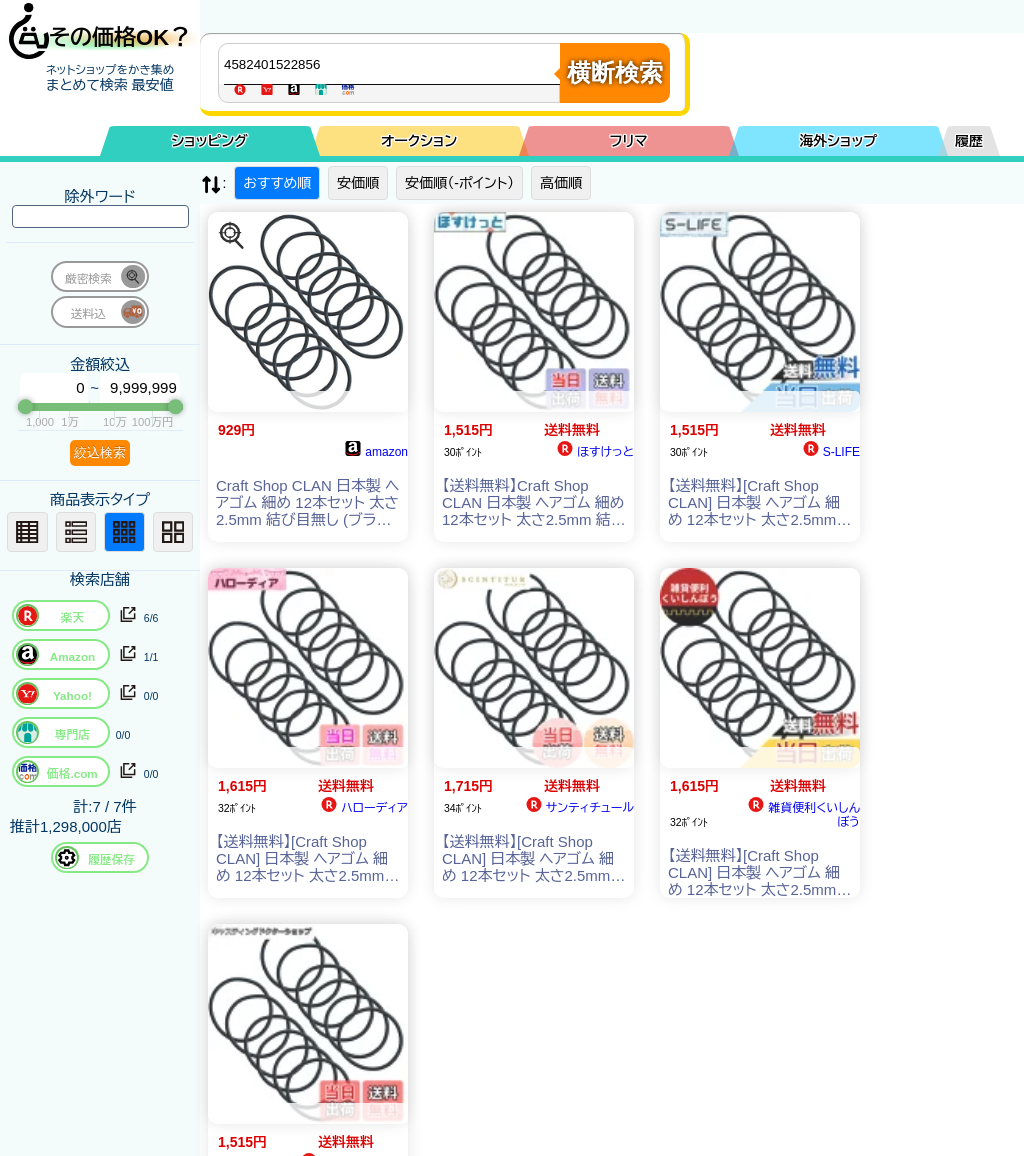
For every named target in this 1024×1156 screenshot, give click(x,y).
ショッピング (210, 141)
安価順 (358, 183)
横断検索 (615, 72)
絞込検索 (100, 452)
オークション (419, 141)
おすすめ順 (277, 183)
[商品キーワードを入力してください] (394, 64)
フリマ (629, 141)
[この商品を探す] (232, 236)
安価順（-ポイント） (459, 183)
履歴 (969, 141)
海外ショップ (838, 141)
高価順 (561, 183)
